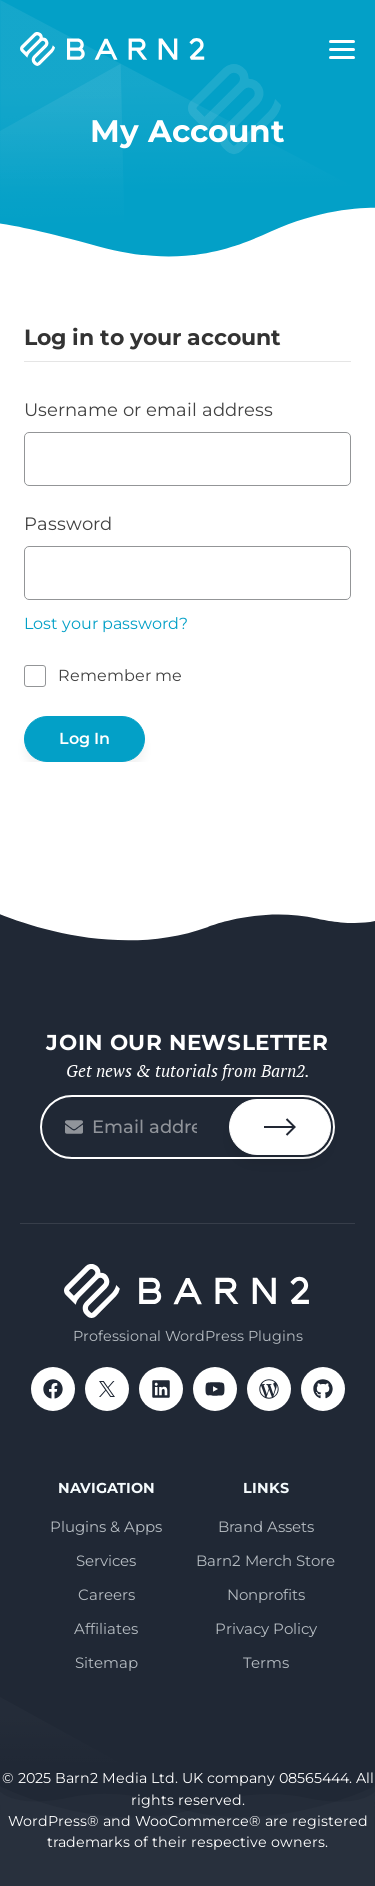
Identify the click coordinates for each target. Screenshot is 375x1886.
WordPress (269, 1389)
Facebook (53, 1389)
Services (106, 1560)
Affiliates (106, 1628)
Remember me (120, 675)
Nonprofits (266, 1594)
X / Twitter (107, 1389)
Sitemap (106, 1662)
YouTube (215, 1389)
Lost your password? (106, 623)
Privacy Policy (266, 1628)
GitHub (323, 1389)
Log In (84, 738)
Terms (266, 1662)
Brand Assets (266, 1526)
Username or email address (148, 410)
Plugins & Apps (106, 1526)
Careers (106, 1594)
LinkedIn (161, 1389)
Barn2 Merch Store (265, 1560)
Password (68, 524)
